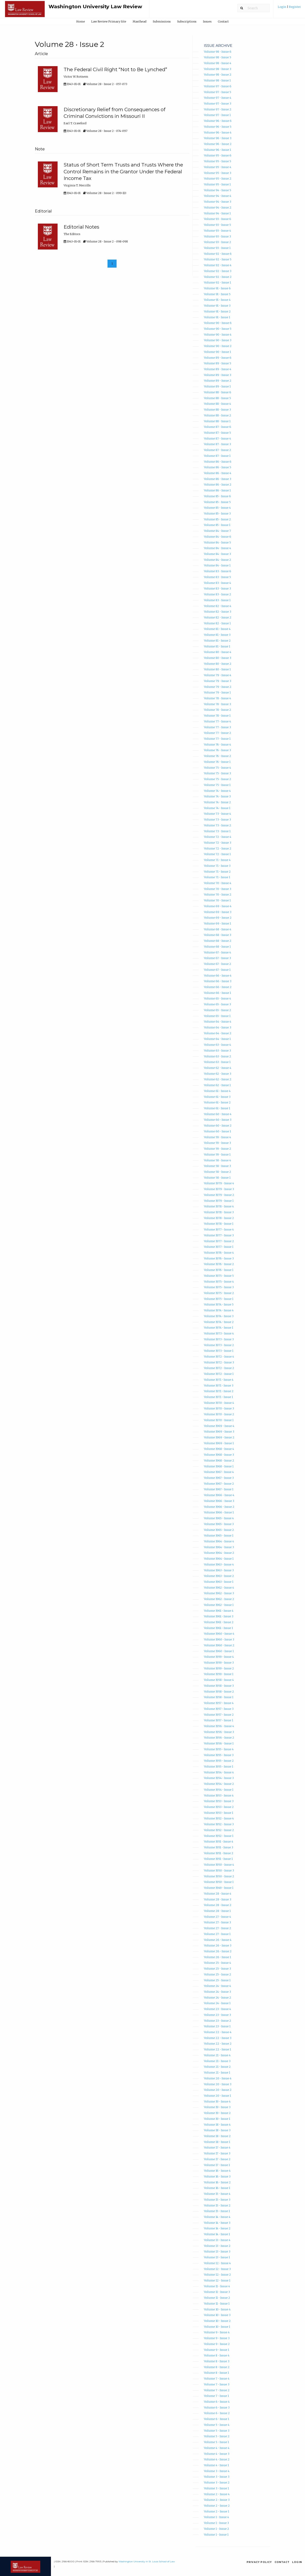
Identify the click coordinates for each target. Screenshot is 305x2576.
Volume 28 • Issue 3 (217, 1899)
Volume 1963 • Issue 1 (218, 1582)
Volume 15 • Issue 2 (217, 2205)
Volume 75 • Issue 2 (217, 779)
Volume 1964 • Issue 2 (219, 1553)
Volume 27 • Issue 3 (217, 1922)
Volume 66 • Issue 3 (217, 981)
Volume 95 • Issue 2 (217, 178)
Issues (207, 21)
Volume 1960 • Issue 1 (219, 1651)
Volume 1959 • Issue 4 (219, 1657)
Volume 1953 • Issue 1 (218, 1813)
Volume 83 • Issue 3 (217, 588)
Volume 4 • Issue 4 (216, 2448)
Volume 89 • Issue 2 (217, 380)
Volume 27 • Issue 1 (217, 1934)
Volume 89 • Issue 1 (217, 386)
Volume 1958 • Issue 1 (218, 1697)
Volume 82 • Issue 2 (217, 617)
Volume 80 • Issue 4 (217, 652)
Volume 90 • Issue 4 (217, 334)
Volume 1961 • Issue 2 (219, 1622)
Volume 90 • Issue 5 (217, 329)
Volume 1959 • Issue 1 (218, 1674)
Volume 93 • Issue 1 (217, 248)
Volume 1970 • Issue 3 (219, 1408)
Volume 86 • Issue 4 (217, 473)
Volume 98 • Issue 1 (217, 80)
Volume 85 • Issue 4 (217, 507)
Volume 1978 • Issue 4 (219, 1206)
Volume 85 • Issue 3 (217, 513)
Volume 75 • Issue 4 (217, 767)
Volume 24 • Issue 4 (217, 1986)
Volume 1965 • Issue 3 (219, 1524)
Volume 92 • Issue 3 (217, 271)
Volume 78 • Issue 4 (217, 698)
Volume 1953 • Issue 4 (219, 1795)
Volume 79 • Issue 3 (217, 681)
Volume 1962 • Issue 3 (219, 1593)
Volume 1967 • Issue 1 (218, 1489)
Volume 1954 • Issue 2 (219, 1784)
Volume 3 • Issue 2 (217, 2482)
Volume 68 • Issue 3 (217, 935)
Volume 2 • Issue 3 (217, 2500)
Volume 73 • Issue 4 (217, 814)
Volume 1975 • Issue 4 (219, 1281)
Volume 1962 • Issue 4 (219, 1587)
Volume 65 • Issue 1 (217, 1016)
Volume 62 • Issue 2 (217, 1079)
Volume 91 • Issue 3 (217, 305)
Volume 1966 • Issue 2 (219, 1507)
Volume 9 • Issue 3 (217, 2338)
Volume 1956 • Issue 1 (219, 1743)
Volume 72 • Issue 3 (217, 842)
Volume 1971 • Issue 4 (218, 1379)
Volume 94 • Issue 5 (217, 190)
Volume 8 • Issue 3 (216, 2361)
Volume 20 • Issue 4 (217, 2078)
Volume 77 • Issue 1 (217, 739)
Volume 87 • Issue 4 (217, 438)
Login (282, 7)
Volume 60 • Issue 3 (217, 1120)
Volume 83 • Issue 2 (217, 594)
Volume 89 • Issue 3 (217, 375)
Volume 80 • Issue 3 (217, 658)
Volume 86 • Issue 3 (217, 479)
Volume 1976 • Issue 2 (219, 1264)
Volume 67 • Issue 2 (217, 964)
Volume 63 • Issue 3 (217, 1050)
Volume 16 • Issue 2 (217, 2182)
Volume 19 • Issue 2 (217, 2113)
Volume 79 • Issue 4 (217, 675)
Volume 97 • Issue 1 (217, 115)
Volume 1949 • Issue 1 (218, 1888)
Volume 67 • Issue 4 (217, 952)
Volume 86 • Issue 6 (217, 461)
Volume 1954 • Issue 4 (219, 1772)
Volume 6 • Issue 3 (217, 2407)
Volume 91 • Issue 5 (217, 294)
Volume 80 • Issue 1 (217, 669)
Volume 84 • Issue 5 (217, 542)
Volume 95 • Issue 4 (217, 167)
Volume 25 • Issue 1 (217, 1980)
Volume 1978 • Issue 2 (219, 1218)
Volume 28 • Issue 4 (217, 1893)
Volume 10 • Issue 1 (217, 2326)
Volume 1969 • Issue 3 (219, 1431)
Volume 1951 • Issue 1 (218, 1859)
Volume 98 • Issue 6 (217, 51)
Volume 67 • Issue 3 (217, 958)
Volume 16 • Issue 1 (217, 2188)
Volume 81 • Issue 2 (217, 640)
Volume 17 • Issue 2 (217, 2159)
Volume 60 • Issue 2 (218, 1125)
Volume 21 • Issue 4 (217, 2055)
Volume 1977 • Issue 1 (218, 1247)
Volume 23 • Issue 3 (217, 2015)
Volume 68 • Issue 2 (217, 941)
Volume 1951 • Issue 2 (218, 1853)
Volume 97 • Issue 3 (217, 103)
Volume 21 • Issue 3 (217, 2061)
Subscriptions (186, 21)
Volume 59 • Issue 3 (217, 1143)
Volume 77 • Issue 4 (217, 721)
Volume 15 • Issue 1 (217, 2211)
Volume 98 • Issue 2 (217, 74)
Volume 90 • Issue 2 (218, 346)
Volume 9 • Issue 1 (216, 2350)
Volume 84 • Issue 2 (217, 560)
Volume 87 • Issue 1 (217, 456)
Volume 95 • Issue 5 (217, 161)
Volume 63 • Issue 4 (217, 1045)
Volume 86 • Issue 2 (217, 484)
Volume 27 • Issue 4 (217, 1917)
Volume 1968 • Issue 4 (219, 1449)
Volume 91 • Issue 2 (217, 311)
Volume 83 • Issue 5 (217, 577)
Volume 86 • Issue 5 (217, 467)
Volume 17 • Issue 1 (217, 2165)
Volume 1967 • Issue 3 (219, 1478)
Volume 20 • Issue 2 (218, 2090)
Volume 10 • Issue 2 (217, 2321)
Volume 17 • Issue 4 (217, 2147)
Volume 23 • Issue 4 (217, 2009)
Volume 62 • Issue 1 (217, 1085)
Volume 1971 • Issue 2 (219, 1391)
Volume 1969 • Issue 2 (219, 1437)
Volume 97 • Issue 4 (217, 98)
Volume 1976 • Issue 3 (219, 1258)
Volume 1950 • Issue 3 (219, 1870)
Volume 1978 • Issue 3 (219, 1212)
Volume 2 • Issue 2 (217, 2505)
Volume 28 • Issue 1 (217, 1911)
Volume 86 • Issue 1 (217, 490)
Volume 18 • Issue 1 (217, 2142)
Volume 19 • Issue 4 (217, 2101)
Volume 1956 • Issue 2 (219, 1737)
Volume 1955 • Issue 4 (219, 1749)
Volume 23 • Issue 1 (217, 2026)
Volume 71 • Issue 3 (217, 866)
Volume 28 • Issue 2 (217, 1905)
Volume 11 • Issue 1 (217, 2303)
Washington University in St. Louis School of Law (147, 2561)
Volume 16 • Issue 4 (217, 2170)
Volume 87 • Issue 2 (217, 450)
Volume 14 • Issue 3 (217, 2223)
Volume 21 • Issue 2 (217, 2067)
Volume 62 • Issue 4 (217, 1068)
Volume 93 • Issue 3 (217, 236)
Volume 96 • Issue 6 (218, 121)
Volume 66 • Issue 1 (217, 993)
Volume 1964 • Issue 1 (219, 1558)
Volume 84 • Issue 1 (217, 565)
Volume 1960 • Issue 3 (219, 1639)
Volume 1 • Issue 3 (216, 2523)
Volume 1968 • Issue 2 (219, 1460)
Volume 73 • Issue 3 (217, 819)
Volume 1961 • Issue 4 (218, 1611)
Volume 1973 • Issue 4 (219, 1333)
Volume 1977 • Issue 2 (219, 1241)
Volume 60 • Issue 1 (217, 1131)
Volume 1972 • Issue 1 (219, 1374)
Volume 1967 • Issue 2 (219, 1483)
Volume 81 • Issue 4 (217, 629)
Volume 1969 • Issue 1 (219, 1443)
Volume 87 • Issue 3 (217, 444)
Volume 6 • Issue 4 (217, 2401)
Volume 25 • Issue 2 (217, 1974)
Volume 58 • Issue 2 (217, 1172)
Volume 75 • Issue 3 (217, 773)
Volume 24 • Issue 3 (217, 1992)
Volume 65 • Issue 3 (217, 1004)
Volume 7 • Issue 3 (216, 2384)
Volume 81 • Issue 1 (217, 646)
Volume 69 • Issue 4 (217, 906)
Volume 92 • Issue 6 (218, 254)
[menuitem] (289, 8)
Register (294, 7)
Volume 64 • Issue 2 (217, 1033)
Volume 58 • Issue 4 (217, 1160)
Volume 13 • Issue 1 (217, 2257)
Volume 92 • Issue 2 (218, 277)
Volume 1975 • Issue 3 (219, 1287)
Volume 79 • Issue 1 (217, 692)
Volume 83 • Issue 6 (217, 571)
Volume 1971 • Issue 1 (218, 1397)
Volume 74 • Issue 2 (217, 802)
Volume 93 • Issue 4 (217, 230)
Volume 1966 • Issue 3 (219, 1501)
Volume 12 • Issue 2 (217, 2274)
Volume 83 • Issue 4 (217, 583)
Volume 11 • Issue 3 (217, 2292)
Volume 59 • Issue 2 (217, 1148)
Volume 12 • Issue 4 (217, 2263)
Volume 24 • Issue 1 (217, 2003)
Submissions (162, 21)
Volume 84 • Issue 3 (217, 554)
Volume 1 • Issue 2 (216, 2529)
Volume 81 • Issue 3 (217, 635)
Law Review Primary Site (108, 21)
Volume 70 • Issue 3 (217, 889)
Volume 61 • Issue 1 (217, 1108)
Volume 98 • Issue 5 (217, 57)
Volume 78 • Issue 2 (217, 710)
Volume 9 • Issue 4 (217, 2332)
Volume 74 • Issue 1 (217, 808)
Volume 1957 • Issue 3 (219, 1709)
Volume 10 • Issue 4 (217, 2309)
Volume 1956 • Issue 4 (219, 1726)
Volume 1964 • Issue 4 (219, 1541)
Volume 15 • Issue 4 (217, 2194)
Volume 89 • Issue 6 (217, 357)
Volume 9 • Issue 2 (217, 2344)
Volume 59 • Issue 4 (217, 1137)
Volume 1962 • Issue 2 (219, 1599)
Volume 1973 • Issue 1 (218, 1351)
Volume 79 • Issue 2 (217, 687)
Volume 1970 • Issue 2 (219, 1414)
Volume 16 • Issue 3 (217, 2176)
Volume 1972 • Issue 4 (219, 1356)
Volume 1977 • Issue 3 (219, 1235)
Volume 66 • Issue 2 (218, 987)
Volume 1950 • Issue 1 (219, 1882)
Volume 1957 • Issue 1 (218, 1720)
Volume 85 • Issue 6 (217, 496)
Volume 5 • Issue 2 (217, 2436)
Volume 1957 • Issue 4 (219, 1703)
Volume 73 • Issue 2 (217, 825)
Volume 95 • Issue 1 (217, 184)
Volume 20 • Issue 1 (217, 2095)
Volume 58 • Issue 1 (217, 1177)
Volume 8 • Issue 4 (216, 2355)
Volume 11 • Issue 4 (217, 2286)
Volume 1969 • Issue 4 (219, 1426)
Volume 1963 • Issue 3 (219, 1570)
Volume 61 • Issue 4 (217, 1091)
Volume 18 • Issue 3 (217, 2130)
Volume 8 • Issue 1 (216, 2373)
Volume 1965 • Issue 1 (218, 1535)
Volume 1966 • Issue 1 (219, 1512)
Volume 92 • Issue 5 (217, 259)
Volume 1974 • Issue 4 (219, 1310)
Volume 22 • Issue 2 (218, 2043)
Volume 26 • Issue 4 (217, 1940)
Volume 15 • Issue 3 (217, 2199)
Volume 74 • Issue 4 (217, 791)
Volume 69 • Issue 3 (217, 912)
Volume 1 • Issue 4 (216, 2517)
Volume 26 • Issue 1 (217, 1957)
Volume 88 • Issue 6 (217, 392)
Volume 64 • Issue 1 (217, 1039)
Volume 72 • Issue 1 (217, 854)
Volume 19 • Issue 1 (217, 2119)
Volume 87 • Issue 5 (217, 432)
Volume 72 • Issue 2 (217, 848)
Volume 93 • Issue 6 (217, 219)
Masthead (139, 21)
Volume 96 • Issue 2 (218, 144)
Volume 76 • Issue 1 (217, 762)
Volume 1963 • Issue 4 (219, 1564)
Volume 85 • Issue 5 (217, 502)
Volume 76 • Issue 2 (217, 756)
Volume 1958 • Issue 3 (219, 1686)
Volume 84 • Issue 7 (217, 531)
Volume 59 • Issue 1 (217, 1154)
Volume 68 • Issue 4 (217, 929)
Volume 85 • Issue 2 (217, 519)
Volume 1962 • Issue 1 (219, 1605)
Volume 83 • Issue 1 (217, 600)
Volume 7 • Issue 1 (216, 2396)
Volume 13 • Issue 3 (217, 2251)
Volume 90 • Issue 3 (217, 340)
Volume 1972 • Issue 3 (219, 1362)
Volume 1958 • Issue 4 (219, 1680)
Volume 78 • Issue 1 (217, 715)
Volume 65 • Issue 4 (217, 998)
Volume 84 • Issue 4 (217, 548)
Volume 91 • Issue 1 (217, 317)
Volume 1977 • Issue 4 (219, 1229)
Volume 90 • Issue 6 (218, 323)
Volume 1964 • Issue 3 (219, 1547)
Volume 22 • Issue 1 (217, 2049)
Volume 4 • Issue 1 (216, 2465)
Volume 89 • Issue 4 (217, 369)
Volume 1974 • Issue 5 (219, 1304)
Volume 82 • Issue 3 (217, 611)
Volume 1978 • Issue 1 (218, 1223)
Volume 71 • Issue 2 (217, 871)
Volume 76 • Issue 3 (217, 750)
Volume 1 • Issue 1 (216, 2534)
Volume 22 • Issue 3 (217, 2038)
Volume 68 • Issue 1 (217, 946)
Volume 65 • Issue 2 (217, 1010)
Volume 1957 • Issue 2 (219, 1714)
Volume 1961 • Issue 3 (218, 1616)
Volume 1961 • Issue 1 (218, 1628)
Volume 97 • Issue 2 (217, 109)
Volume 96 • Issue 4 (217, 132)
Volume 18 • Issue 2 (217, 2136)
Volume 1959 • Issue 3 (219, 1662)
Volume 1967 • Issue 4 (219, 1472)
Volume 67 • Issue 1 (217, 970)
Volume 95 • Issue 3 (217, 173)
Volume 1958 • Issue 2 (219, 1691)
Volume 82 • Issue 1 (217, 623)
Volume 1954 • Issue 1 (218, 1789)
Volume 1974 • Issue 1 (218, 1327)
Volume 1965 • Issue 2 (219, 1530)
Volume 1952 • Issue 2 (219, 1830)
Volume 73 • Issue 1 (217, 831)
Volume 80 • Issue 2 (217, 664)
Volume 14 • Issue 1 (217, 2234)
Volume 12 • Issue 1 (217, 2280)
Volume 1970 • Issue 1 (219, 1420)
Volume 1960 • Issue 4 (219, 1633)
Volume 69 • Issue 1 (217, 923)
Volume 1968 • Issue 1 (219, 1466)
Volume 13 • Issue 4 (217, 2240)
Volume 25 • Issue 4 (217, 1963)
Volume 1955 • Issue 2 (219, 1761)
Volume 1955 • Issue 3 (219, 1755)
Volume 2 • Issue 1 (216, 2511)
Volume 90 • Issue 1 (217, 352)
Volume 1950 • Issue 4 (219, 1864)
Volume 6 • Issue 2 (217, 2413)
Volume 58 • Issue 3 (217, 1166)
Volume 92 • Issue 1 (217, 282)
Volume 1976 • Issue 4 (219, 1252)
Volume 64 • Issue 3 (217, 1027)
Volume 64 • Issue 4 (217, 1021)
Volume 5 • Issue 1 (216, 2442)
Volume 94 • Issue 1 (217, 213)
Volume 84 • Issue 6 (217, 536)
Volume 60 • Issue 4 (217, 1114)
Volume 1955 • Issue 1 (218, 1766)
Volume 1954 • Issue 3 (219, 1778)
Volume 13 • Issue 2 (217, 2246)
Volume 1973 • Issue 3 (219, 1339)
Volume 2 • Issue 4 (217, 2494)
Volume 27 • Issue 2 (217, 1928)
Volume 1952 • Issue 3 (219, 1824)
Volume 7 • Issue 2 (217, 2390)
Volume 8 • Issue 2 (217, 2367)
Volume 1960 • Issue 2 (219, 1645)
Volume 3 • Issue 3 (216, 2476)
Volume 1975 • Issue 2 (219, 1293)
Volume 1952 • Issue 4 (219, 1818)
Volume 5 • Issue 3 (216, 2430)
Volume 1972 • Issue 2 (219, 1368)
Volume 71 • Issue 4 (217, 860)
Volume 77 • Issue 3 (217, 727)
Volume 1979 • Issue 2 (219, 1195)
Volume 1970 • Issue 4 (219, 1403)
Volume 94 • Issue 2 (217, 207)
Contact (223, 21)
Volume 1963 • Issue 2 (219, 1576)
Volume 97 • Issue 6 (217, 86)
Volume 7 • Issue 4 (216, 2378)
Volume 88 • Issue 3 (217, 409)
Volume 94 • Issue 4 (217, 196)
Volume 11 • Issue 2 (217, 2298)
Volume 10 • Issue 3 (217, 2315)
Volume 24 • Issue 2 (217, 1997)
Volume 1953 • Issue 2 (219, 1807)
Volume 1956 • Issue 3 (219, 1732)
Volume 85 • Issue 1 (217, 525)
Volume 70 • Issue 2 (217, 894)
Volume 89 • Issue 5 (217, 363)
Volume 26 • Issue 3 (217, 1945)
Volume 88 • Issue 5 (217, 398)
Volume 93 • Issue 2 (217, 242)
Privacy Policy (259, 2562)
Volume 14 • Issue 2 (217, 2228)
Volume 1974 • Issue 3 (219, 1316)
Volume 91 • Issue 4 (217, 300)
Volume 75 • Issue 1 (217, 785)
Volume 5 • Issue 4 (216, 2425)
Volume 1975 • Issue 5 (219, 1276)
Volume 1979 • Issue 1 (219, 1201)
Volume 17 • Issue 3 (217, 2153)
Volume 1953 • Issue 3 (219, 1801)
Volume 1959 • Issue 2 (219, 1668)
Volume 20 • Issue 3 (217, 2084)
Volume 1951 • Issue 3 (218, 1847)
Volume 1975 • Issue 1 (218, 1299)
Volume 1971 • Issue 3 (218, 1385)
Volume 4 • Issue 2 (217, 2459)
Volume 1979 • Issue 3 (219, 1189)
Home (80, 21)
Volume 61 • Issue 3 (217, 1097)
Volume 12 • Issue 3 (217, 2269)
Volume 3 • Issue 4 (216, 2471)
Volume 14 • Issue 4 (217, 2217)
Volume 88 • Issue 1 (217, 421)
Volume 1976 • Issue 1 (218, 1270)
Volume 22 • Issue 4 (217, 2032)
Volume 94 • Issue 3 (217, 201)
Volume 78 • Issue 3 (217, 704)
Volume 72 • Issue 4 (217, 837)
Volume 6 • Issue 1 (216, 2419)
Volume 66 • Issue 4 (217, 975)
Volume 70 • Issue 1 (217, 900)
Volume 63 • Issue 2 (217, 1056)
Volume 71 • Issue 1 (217, 877)
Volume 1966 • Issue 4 (219, 1495)
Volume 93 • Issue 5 (217, 225)
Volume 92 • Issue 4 (217, 265)
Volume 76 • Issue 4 (217, 744)
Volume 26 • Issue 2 (218, 1951)
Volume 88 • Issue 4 (217, 404)
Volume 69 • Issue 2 (218, 917)
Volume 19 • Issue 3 (217, 2107)
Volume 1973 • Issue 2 (219, 1345)
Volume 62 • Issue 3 (217, 1073)
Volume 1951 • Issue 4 (218, 1841)
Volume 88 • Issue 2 (217, 415)
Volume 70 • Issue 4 (217, 883)
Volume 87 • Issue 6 (217, 427)
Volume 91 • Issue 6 (217, 288)
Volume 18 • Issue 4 (217, 2124)
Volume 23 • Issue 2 (217, 2020)
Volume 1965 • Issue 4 (219, 1518)
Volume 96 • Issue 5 (217, 126)
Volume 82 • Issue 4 (217, 606)
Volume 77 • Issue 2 (217, 733)
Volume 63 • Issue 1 (217, 1062)
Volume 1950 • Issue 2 (219, 1876)
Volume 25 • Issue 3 (217, 1968)
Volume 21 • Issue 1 (217, 2072)
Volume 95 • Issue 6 (217, 155)
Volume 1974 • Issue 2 (219, 1322)
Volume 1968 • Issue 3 (219, 1454)
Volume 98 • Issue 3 (217, 69)
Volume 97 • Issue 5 (217, 92)
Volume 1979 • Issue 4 (219, 1183)
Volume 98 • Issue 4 (217, 63)
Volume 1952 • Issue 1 (218, 1836)
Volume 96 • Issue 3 (217, 138)
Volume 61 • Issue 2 (217, 1102)
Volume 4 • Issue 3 (216, 2454)
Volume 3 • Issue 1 (216, 2488)
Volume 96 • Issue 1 (217, 150)
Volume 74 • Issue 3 (217, 796)
